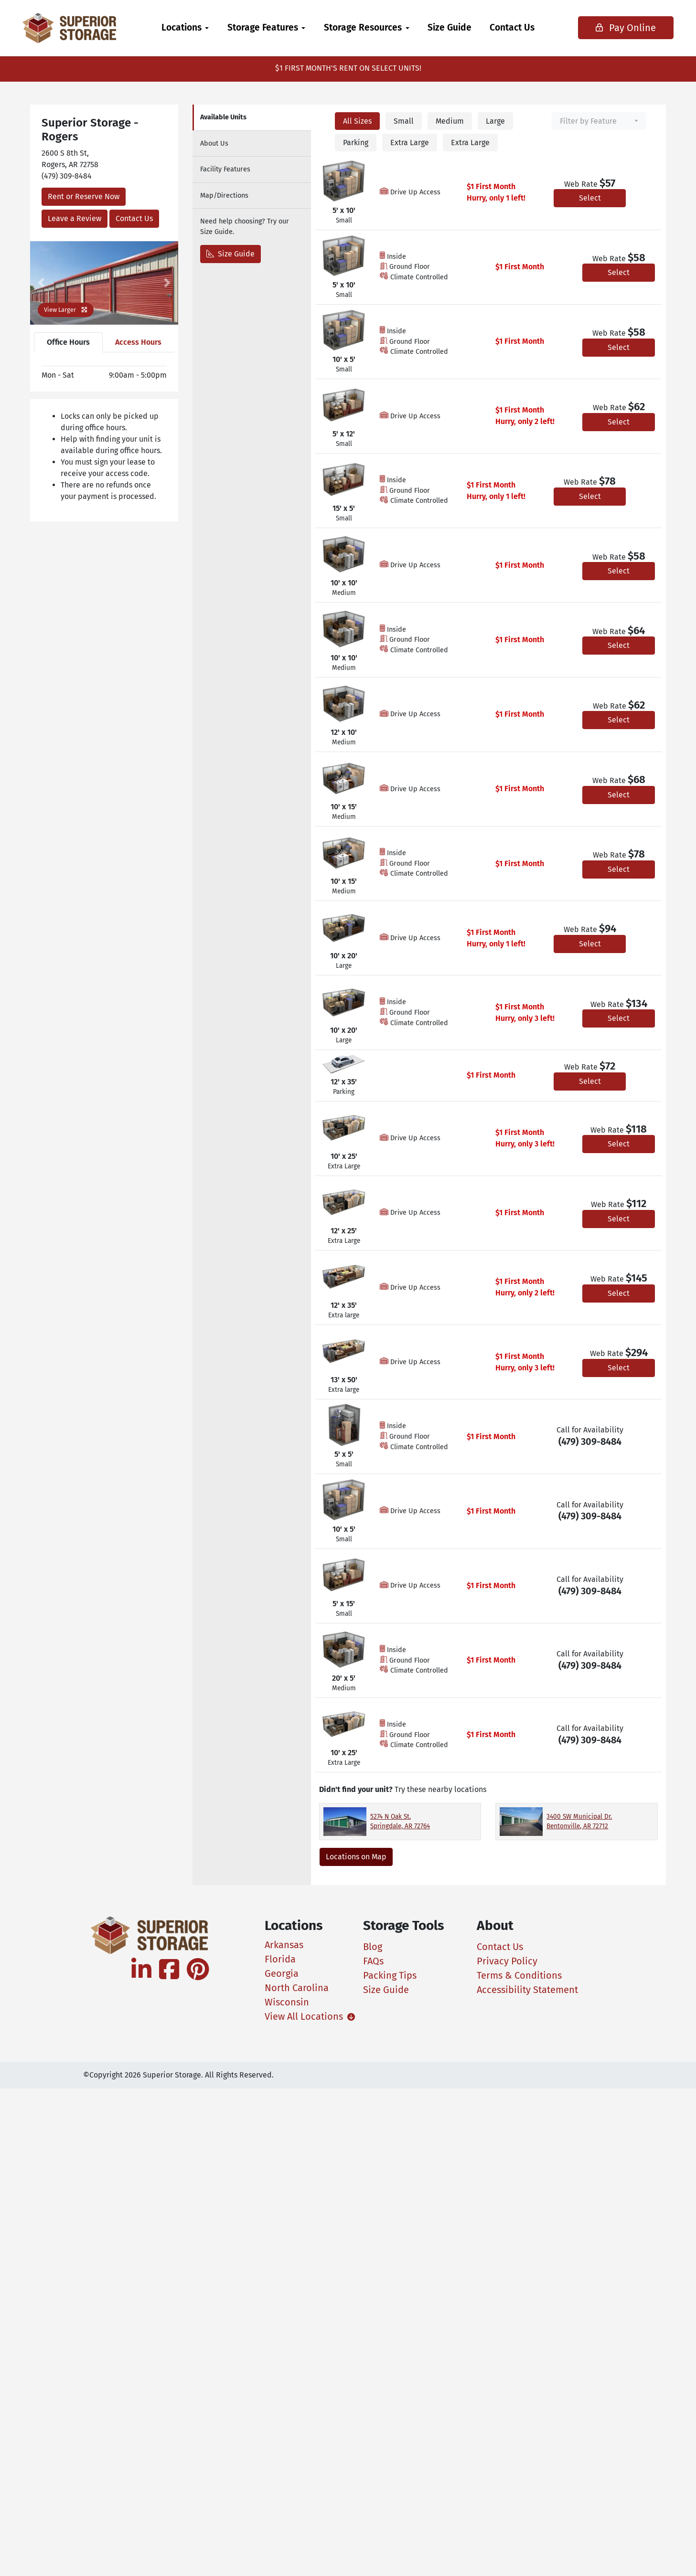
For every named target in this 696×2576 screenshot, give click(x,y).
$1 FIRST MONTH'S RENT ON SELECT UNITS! (348, 68)
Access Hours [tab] (138, 342)
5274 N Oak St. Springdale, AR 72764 (400, 1821)
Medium (450, 121)
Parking (355, 142)
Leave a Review (74, 218)
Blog (372, 1946)
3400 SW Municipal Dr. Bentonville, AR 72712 (579, 1821)
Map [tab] (224, 195)
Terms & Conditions (519, 1975)
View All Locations (303, 2016)
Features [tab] (225, 169)
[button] (41, 283)
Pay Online (618, 27)
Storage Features (262, 27)
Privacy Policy (507, 1961)
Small (404, 121)
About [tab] (214, 143)
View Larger (65, 309)
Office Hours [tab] (68, 342)
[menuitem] (185, 28)
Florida (280, 1959)
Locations (181, 27)
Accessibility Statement (527, 1989)
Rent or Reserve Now (83, 196)
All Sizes (357, 121)
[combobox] (599, 121)
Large (495, 121)
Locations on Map (356, 1856)
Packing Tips (390, 1975)
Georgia (282, 1973)
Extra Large (409, 142)
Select (590, 197)
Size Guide (449, 27)
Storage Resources (363, 27)
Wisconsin (287, 2002)
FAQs (373, 1961)
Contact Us (512, 27)
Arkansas (284, 1945)
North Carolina (297, 1987)
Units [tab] (223, 117)
